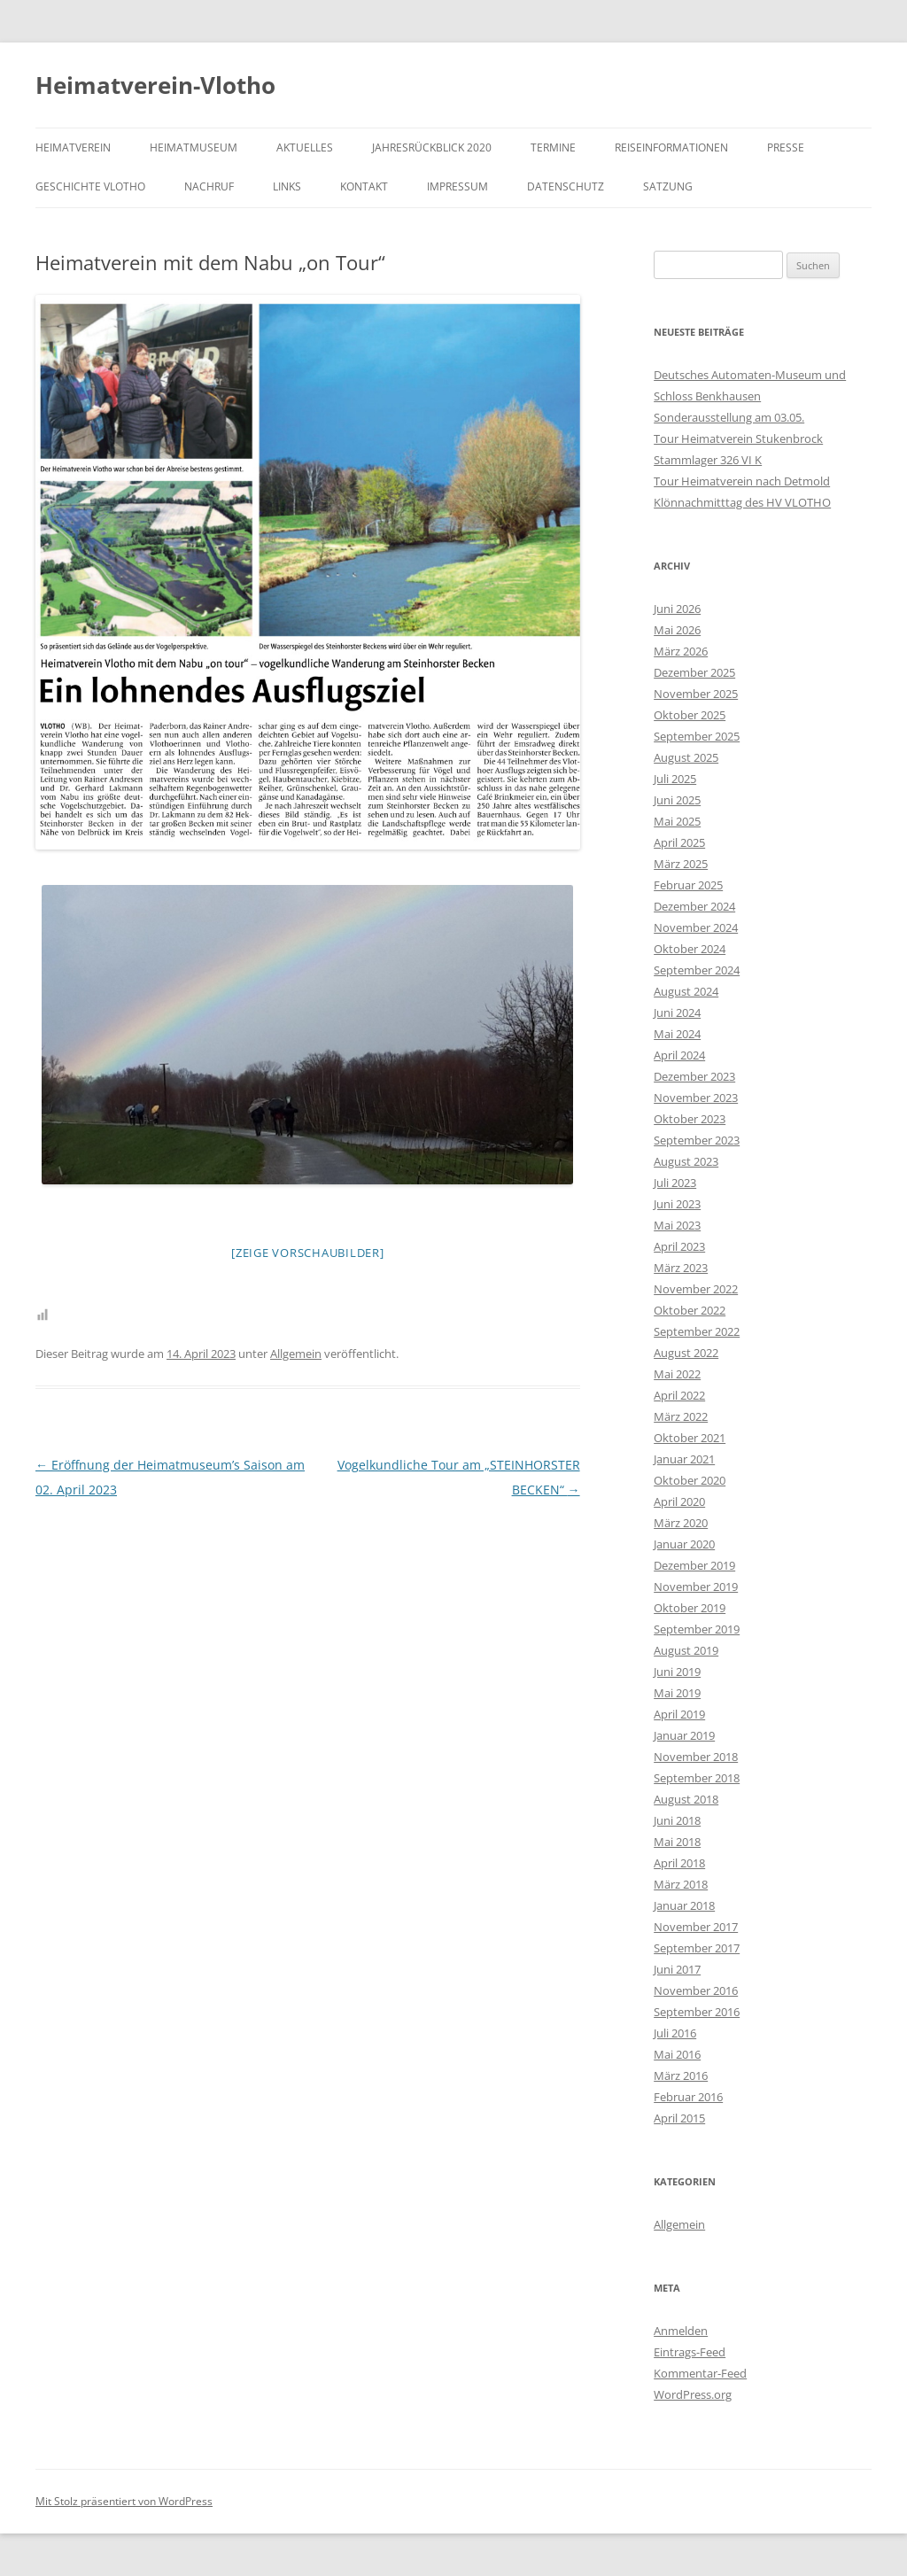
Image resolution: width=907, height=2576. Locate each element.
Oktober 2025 (689, 715)
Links (287, 186)
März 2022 (681, 1416)
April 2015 (679, 2118)
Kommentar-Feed (700, 2373)
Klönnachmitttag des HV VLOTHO (742, 502)
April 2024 (679, 1055)
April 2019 (679, 1714)
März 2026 (681, 651)
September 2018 (697, 1778)
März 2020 (681, 1523)
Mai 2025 (677, 821)
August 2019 (686, 1650)
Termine (553, 147)
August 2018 (686, 1799)
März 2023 (681, 1268)
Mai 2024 (677, 1034)
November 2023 (696, 1098)
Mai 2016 (677, 2054)
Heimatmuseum (193, 147)
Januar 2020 (684, 1544)
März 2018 (681, 1884)
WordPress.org (693, 2394)
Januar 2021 (684, 1459)
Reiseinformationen (671, 147)
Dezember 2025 (694, 672)
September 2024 (697, 970)
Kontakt (364, 186)
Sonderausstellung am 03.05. (729, 417)
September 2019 (697, 1629)
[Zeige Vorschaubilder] (307, 1253)
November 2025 (696, 694)
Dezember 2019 (694, 1565)
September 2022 (697, 1331)
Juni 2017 (677, 1969)
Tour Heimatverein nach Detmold (742, 481)
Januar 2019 (684, 1735)
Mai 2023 (677, 1225)
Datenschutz (565, 186)
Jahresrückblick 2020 (432, 147)
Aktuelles (304, 147)
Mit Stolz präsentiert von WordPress (124, 2501)
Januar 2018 (684, 1905)
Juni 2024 (677, 1012)
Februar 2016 (688, 2097)
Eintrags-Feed (689, 2352)
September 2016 (697, 2012)
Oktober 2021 (689, 1438)
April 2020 (679, 1501)
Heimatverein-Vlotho (155, 85)
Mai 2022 (677, 1374)
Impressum (457, 186)
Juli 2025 (675, 779)
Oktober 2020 (689, 1480)
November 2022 (696, 1289)
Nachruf (209, 186)
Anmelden (681, 2331)
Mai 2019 (677, 1693)
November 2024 (696, 927)
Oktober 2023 (689, 1119)
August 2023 (686, 1161)
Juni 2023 (677, 1204)
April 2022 (679, 1395)
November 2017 (696, 1927)
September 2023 (697, 1140)
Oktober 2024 (689, 949)
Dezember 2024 (694, 906)
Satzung (668, 186)
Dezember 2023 (694, 1076)
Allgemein (296, 1354)
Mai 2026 (677, 630)
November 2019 (696, 1586)
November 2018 (696, 1757)
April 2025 (679, 842)
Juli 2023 (675, 1183)
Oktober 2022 (689, 1310)
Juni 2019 (677, 1672)
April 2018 (679, 1863)
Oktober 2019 (689, 1608)
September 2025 (697, 736)
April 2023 (679, 1246)
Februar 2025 (688, 885)
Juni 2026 (677, 609)
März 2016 (681, 2075)
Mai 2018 (677, 1842)
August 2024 (686, 991)
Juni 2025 (677, 800)
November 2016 (696, 1990)
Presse (785, 147)
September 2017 (697, 1948)
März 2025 (681, 864)
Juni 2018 (677, 1820)
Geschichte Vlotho (90, 186)
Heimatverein (73, 147)
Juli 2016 (675, 2033)
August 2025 (686, 757)
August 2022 (686, 1353)
